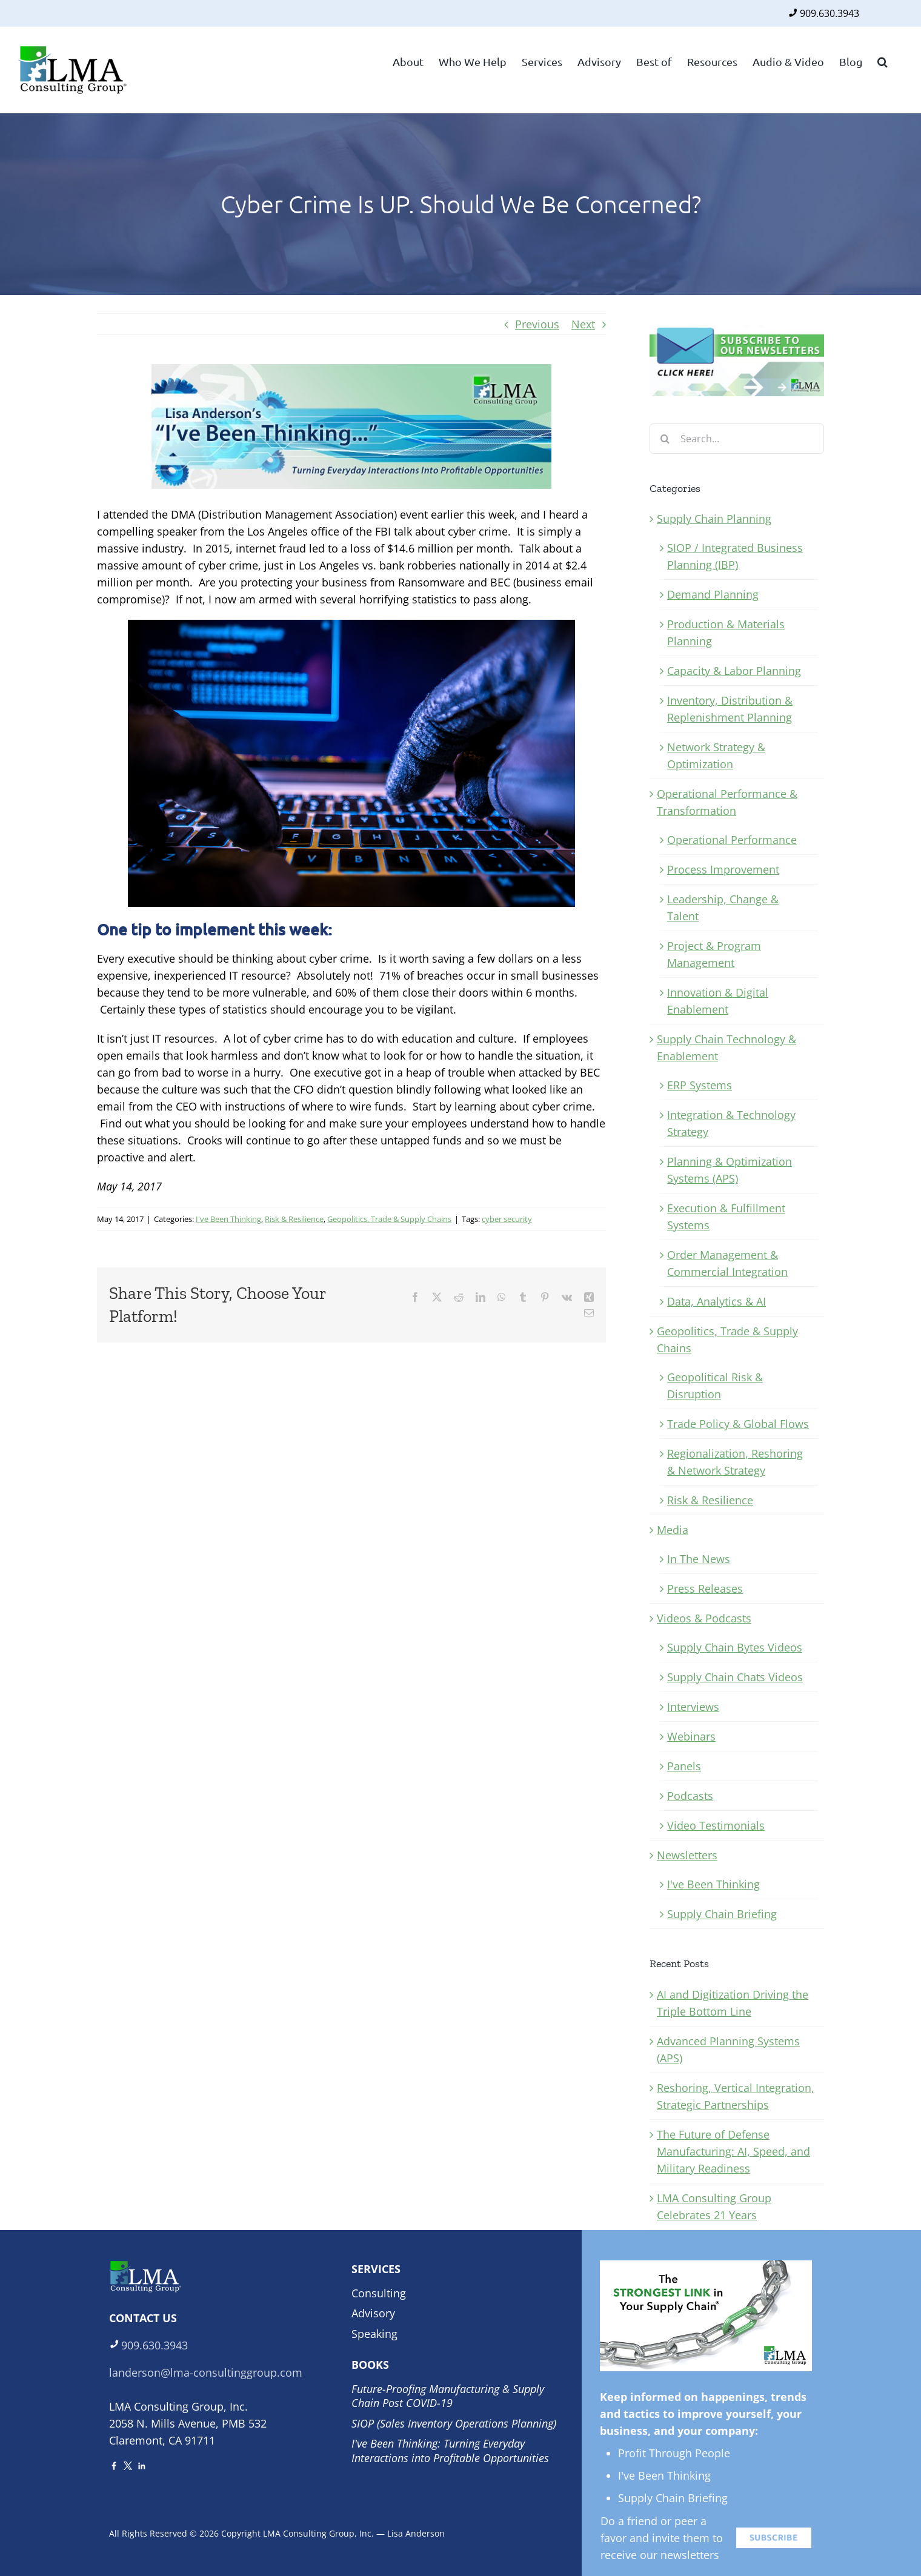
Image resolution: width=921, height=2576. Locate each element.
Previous (537, 324)
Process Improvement (723, 869)
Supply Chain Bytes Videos (734, 1647)
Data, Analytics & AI (716, 1301)
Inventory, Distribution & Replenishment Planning (730, 709)
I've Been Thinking (228, 1218)
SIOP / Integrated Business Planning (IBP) (735, 556)
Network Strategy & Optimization (716, 755)
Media (672, 1529)
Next (583, 324)
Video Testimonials (716, 1825)
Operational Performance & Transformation (727, 802)
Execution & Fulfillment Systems (726, 1216)
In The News (698, 1559)
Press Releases (705, 1588)
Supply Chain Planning (714, 518)
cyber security (507, 1218)
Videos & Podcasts (704, 1618)
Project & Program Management (714, 954)
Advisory (373, 2313)
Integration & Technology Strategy (731, 1123)
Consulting (378, 2293)
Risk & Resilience (294, 1218)
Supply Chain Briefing (722, 1914)
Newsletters (687, 1855)
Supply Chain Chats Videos (735, 1677)
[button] (882, 61)
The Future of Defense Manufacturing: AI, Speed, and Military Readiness (733, 2151)
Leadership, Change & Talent (723, 907)
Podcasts (690, 1795)
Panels (684, 1766)
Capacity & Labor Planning (734, 670)
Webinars (691, 1736)
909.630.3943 (829, 13)
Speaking (374, 2333)
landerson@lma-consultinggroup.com (205, 2372)
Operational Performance (732, 839)
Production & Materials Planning (726, 632)
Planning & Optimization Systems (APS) (729, 1170)
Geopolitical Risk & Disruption (715, 1385)
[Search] (665, 438)
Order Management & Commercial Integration (727, 1263)
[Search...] (737, 438)
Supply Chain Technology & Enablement (726, 1047)
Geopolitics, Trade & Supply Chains (389, 1218)
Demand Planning (713, 594)
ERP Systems (699, 1085)
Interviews (693, 1706)
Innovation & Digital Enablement (717, 1001)
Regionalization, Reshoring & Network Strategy (735, 1462)
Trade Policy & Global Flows (738, 1423)
